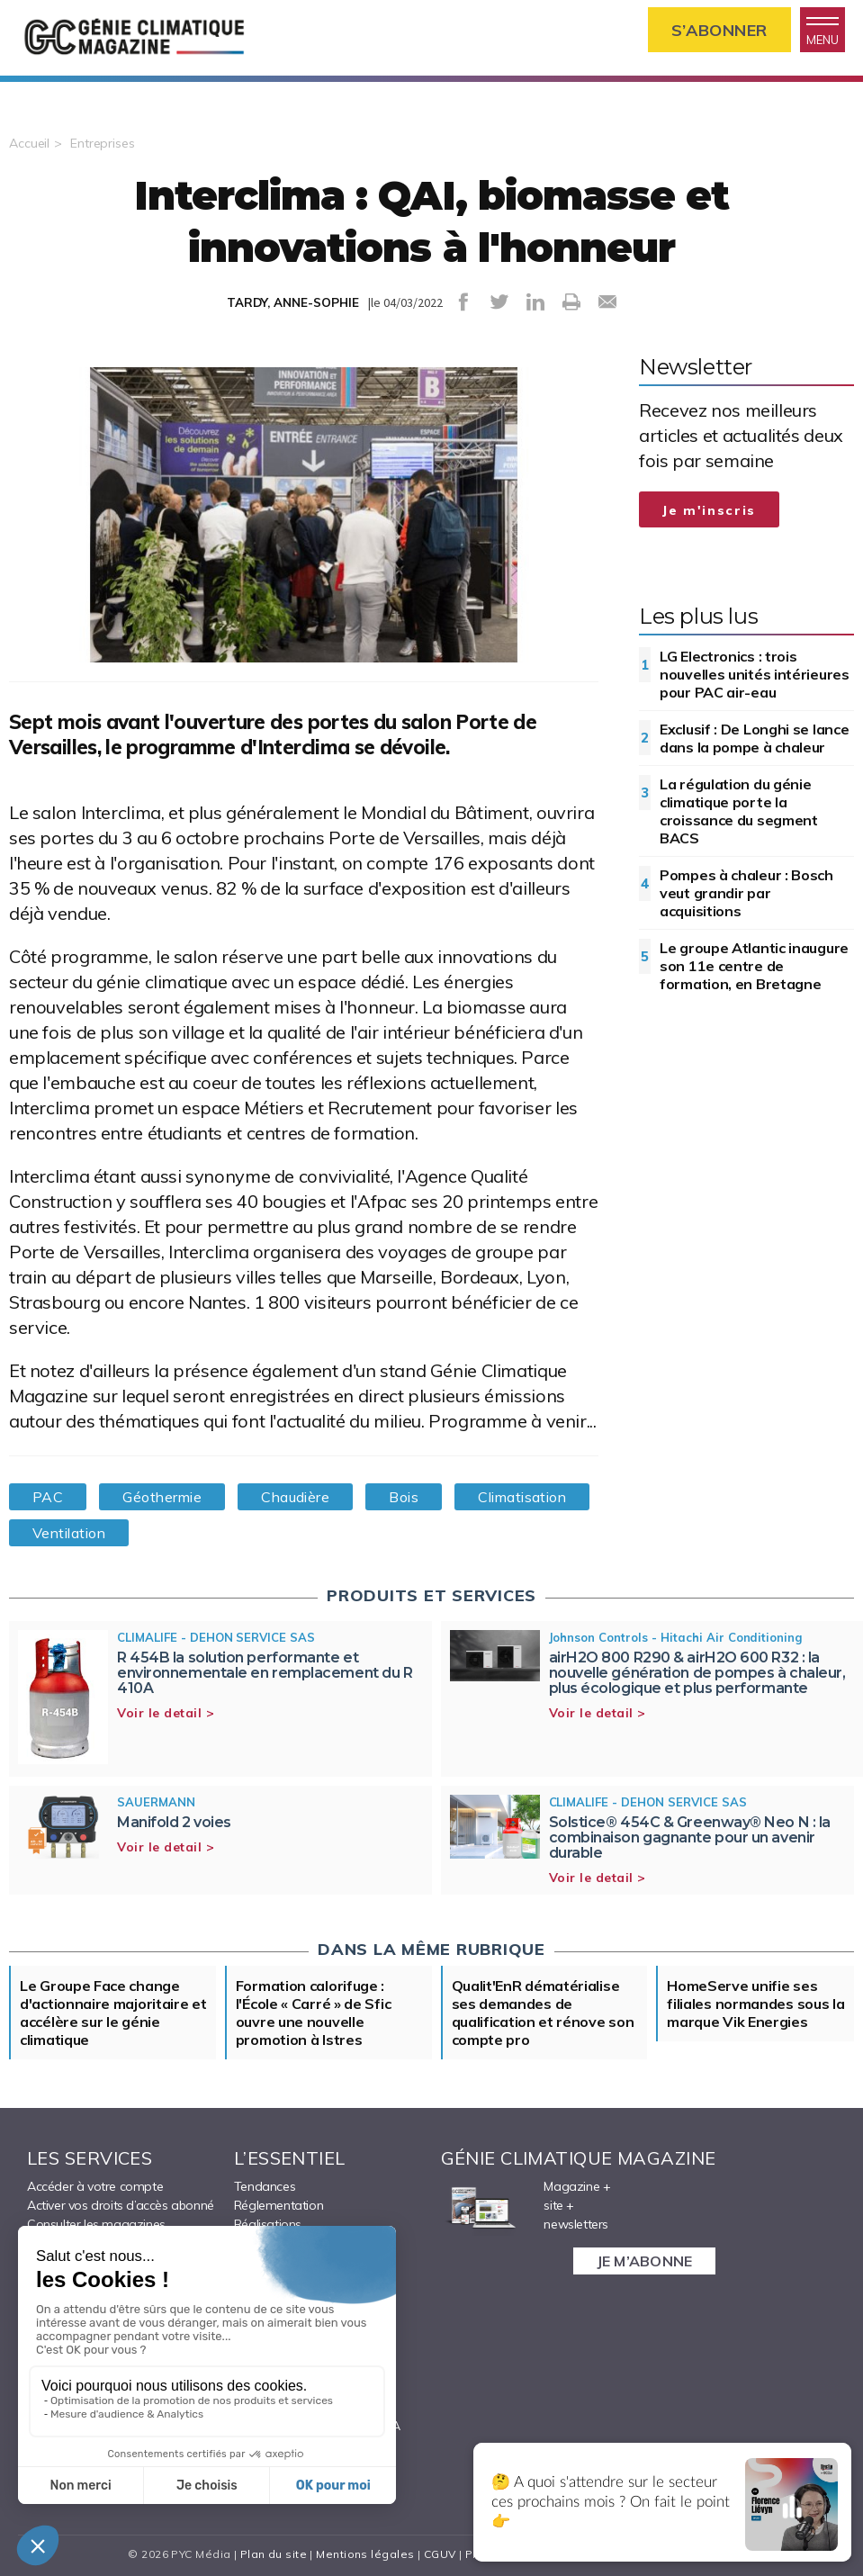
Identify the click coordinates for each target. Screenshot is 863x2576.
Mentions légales (365, 2554)
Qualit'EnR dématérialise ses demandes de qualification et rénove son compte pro (543, 2013)
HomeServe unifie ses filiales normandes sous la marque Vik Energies (755, 2004)
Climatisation (522, 1497)
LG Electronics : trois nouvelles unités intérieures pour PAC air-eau (755, 674)
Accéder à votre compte (95, 2186)
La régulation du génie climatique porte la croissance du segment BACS (739, 811)
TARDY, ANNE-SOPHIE (293, 302)
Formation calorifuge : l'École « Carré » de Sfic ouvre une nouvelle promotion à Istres (313, 2013)
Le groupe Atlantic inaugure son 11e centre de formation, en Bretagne (754, 966)
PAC (47, 1497)
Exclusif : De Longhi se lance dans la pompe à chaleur (754, 738)
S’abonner (719, 30)
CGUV (440, 2554)
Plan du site (273, 2554)
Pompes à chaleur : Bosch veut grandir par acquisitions (746, 893)
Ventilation (68, 1533)
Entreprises (102, 143)
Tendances (264, 2186)
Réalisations (267, 2224)
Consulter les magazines (96, 2224)
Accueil (29, 143)
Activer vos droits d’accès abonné (120, 2205)
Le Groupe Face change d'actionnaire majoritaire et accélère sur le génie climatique (113, 2013)
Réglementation (278, 2205)
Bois (403, 1497)
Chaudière (295, 1497)
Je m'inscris (709, 510)
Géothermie (162, 1497)
